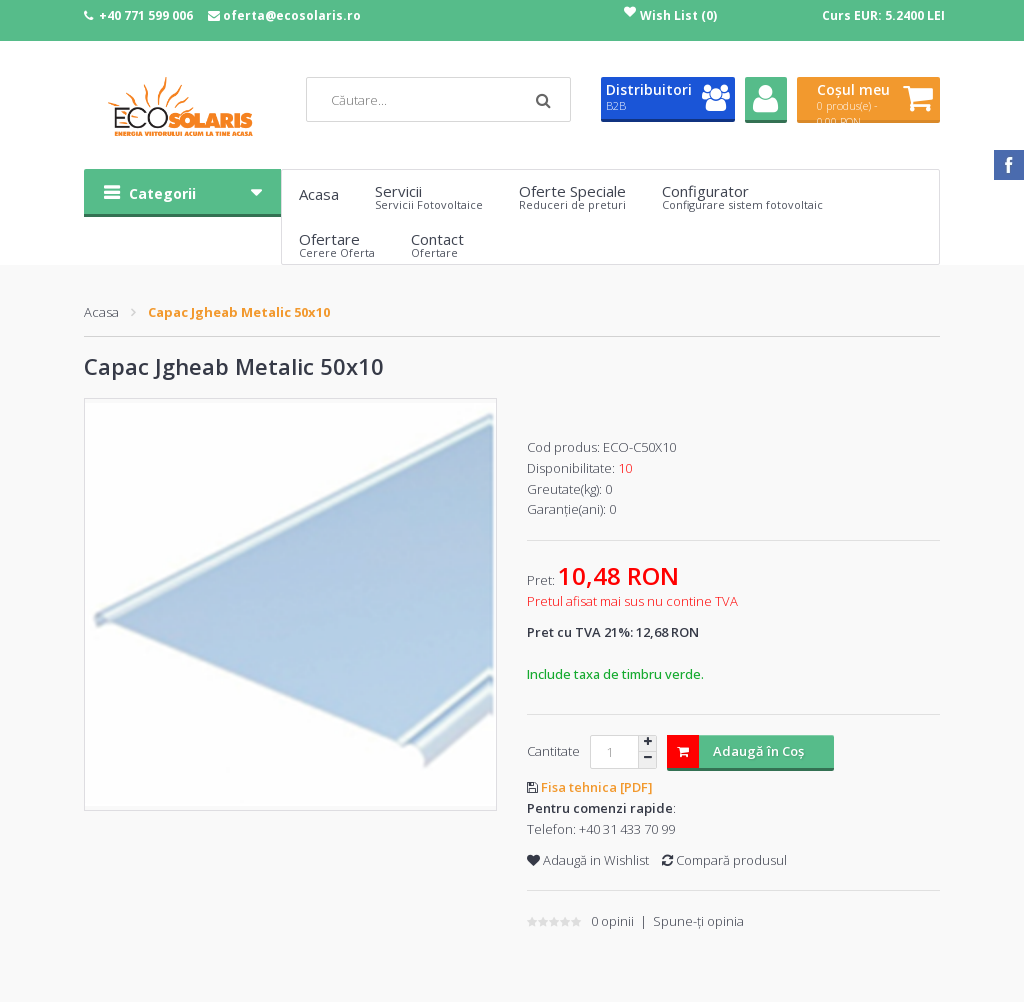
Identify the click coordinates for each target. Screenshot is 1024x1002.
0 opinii (612, 921)
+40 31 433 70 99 (627, 829)
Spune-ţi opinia (698, 921)
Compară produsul (724, 860)
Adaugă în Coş (735, 751)
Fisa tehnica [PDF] (597, 787)
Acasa (101, 312)
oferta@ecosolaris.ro (292, 15)
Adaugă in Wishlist (588, 860)
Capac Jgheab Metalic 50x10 (239, 312)
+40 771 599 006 (146, 15)
